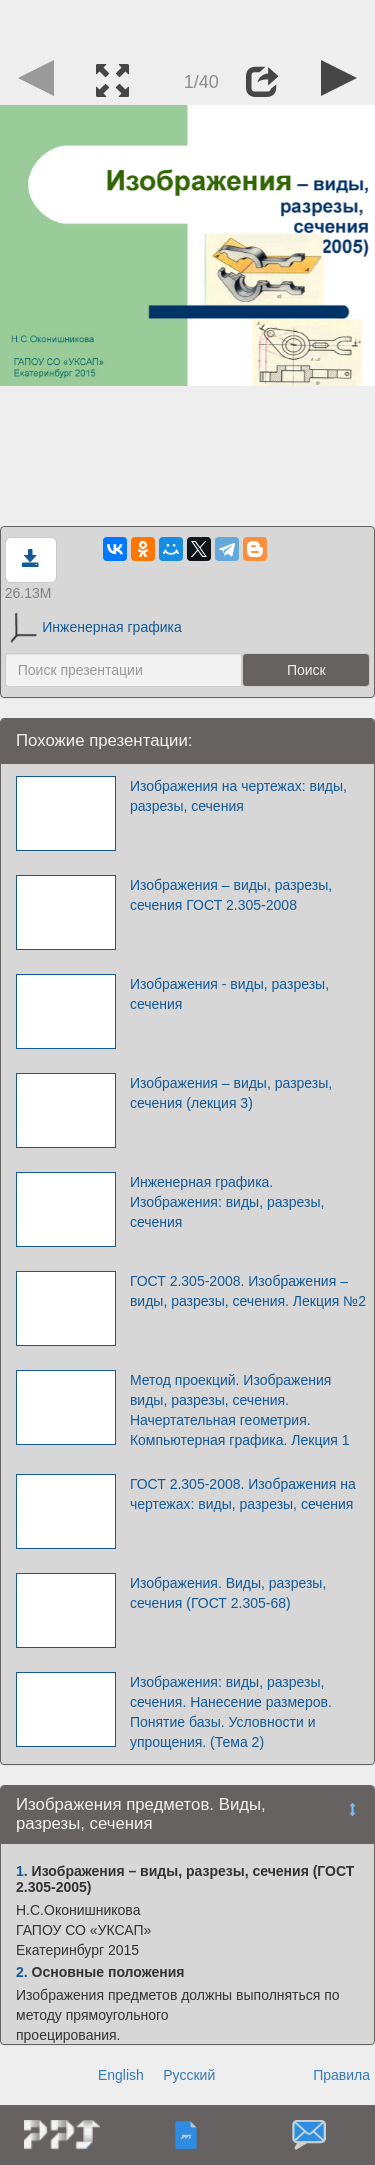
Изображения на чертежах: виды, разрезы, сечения (238, 796)
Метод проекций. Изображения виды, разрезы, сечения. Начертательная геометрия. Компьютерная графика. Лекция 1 (240, 1410)
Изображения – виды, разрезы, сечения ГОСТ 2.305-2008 (231, 895)
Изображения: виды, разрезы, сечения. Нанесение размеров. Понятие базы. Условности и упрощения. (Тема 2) (231, 1712)
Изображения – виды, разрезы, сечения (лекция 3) (231, 1093)
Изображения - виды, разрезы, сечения (229, 994)
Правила (341, 2075)
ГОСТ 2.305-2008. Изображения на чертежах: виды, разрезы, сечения (243, 1494)
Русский (189, 2075)
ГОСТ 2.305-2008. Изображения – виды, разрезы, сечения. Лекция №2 (248, 1291)
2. (22, 1972)
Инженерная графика (96, 627)
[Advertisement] (188, 25)
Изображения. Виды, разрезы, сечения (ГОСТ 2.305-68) (228, 1593)
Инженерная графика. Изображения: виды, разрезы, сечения (227, 1202)
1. (22, 1871)
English (121, 2075)
